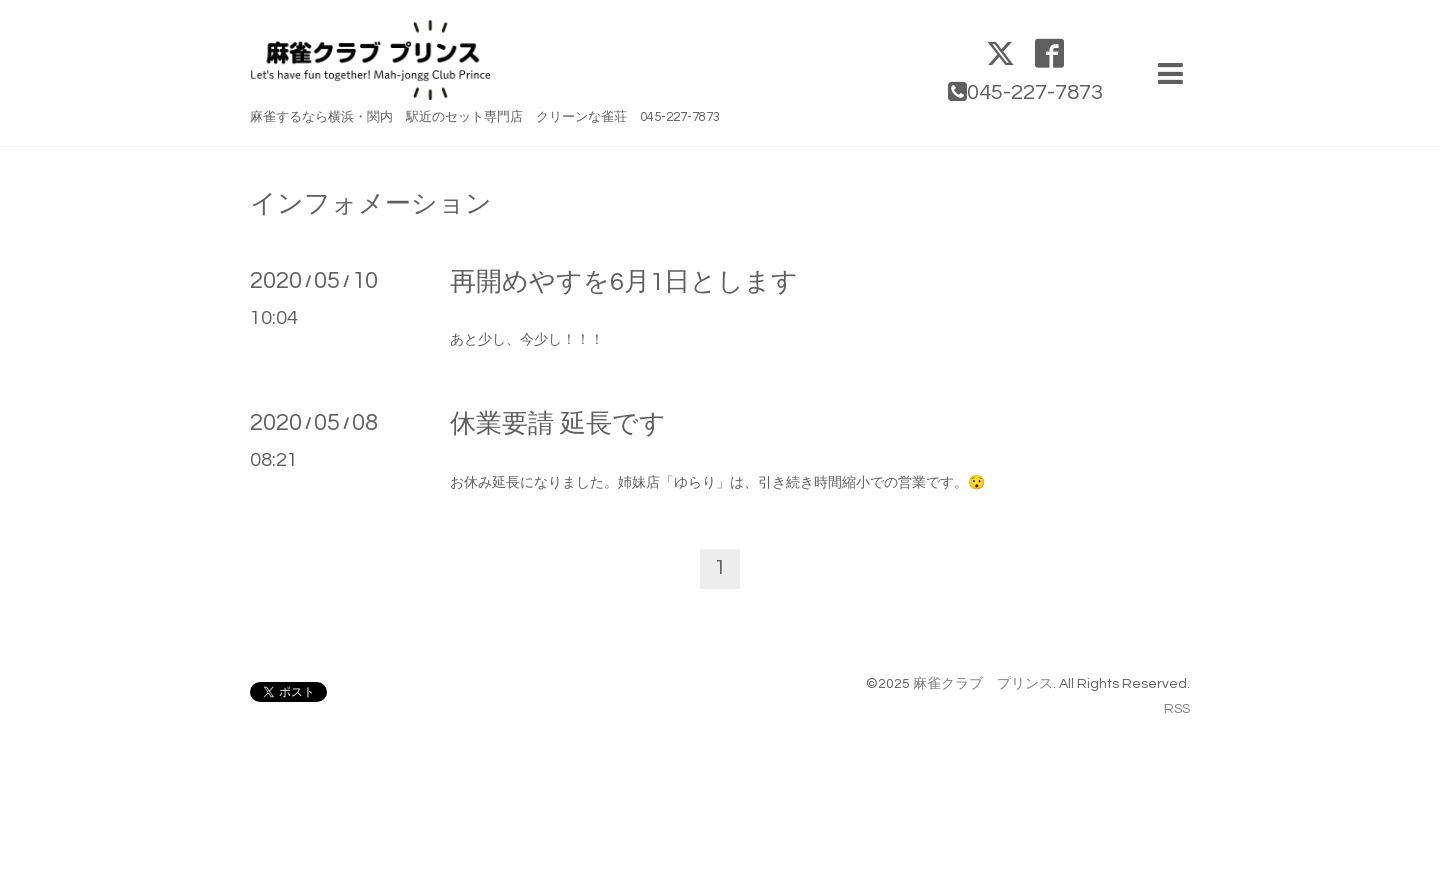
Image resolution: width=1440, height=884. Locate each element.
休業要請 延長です (558, 424)
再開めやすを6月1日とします (624, 282)
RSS (1177, 709)
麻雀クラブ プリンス (983, 684)
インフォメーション (371, 204)
